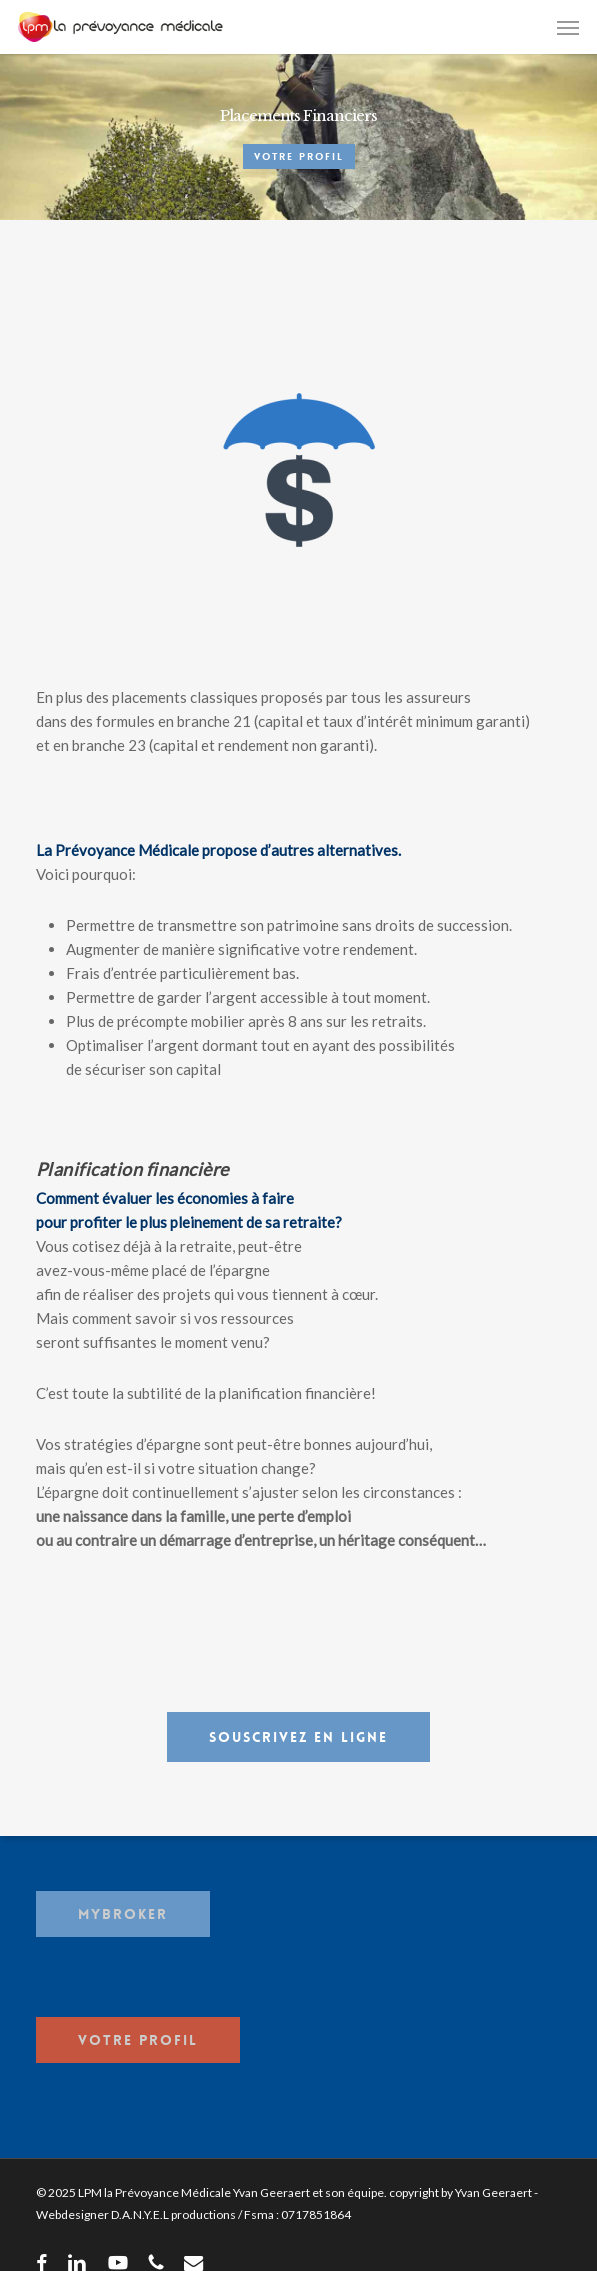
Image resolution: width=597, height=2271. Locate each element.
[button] (568, 27)
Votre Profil (299, 156)
